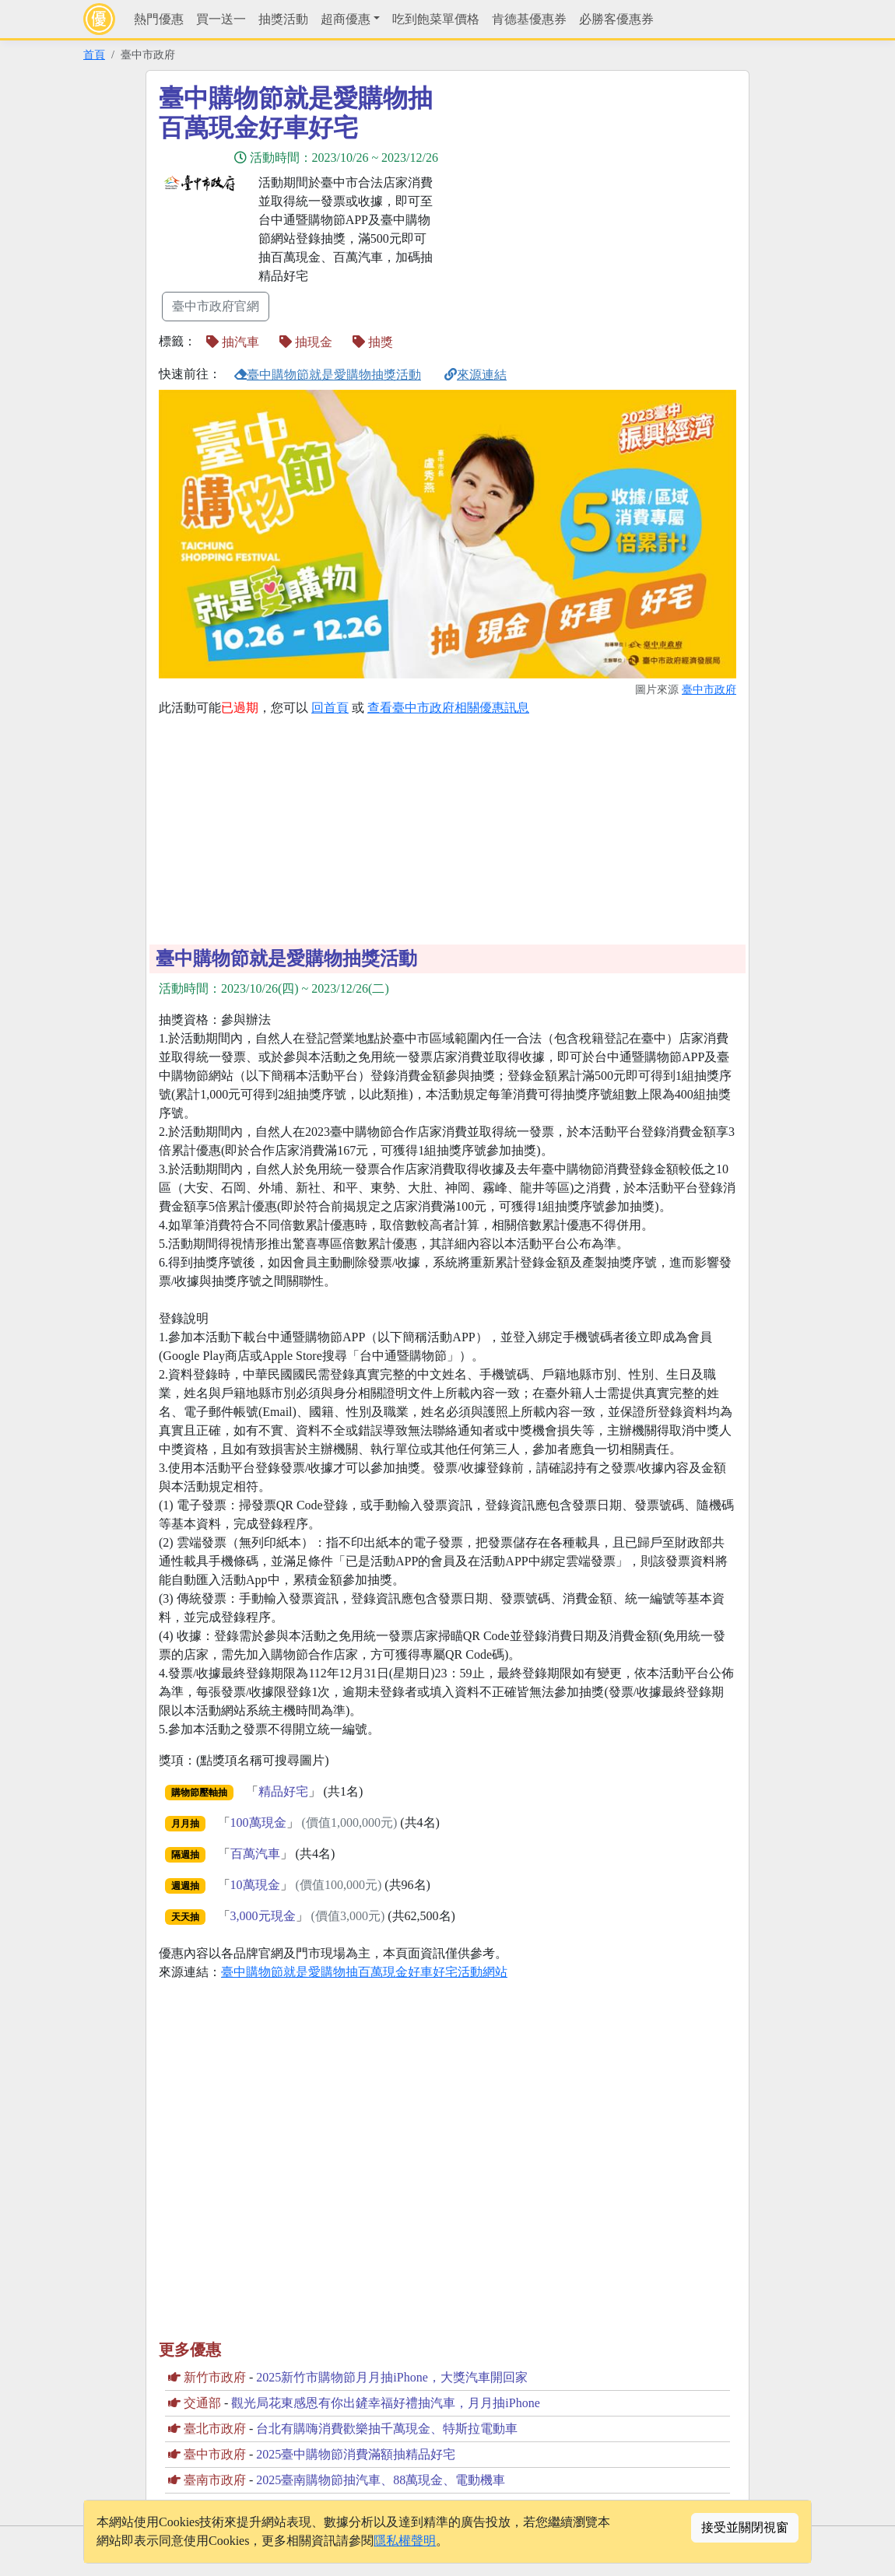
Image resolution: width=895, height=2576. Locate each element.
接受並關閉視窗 (744, 2527)
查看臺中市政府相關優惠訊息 (448, 707)
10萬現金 (255, 1884)
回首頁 (330, 707)
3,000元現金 (263, 1915)
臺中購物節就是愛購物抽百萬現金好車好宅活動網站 (364, 1971)
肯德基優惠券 (529, 19)
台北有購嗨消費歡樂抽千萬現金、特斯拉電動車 (387, 2428)
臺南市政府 (215, 2480)
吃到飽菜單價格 (435, 19)
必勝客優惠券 (616, 19)
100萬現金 (258, 1822)
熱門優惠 (159, 19)
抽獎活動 (283, 19)
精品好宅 (283, 1791)
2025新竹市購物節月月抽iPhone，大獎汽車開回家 (391, 2377)
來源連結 (475, 374)
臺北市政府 (215, 2428)
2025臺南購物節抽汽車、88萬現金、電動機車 (380, 2480)
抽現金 (305, 342)
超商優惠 (345, 19)
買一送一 (221, 19)
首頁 (94, 54)
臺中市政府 (709, 689)
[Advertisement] (587, 192)
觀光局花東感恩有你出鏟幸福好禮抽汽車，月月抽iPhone (385, 2403)
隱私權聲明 (405, 2540)
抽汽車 (232, 342)
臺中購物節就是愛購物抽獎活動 (327, 374)
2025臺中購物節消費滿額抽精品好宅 (355, 2454)
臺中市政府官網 (215, 306)
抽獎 (373, 342)
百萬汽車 (255, 1853)
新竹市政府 (215, 2377)
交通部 (202, 2403)
